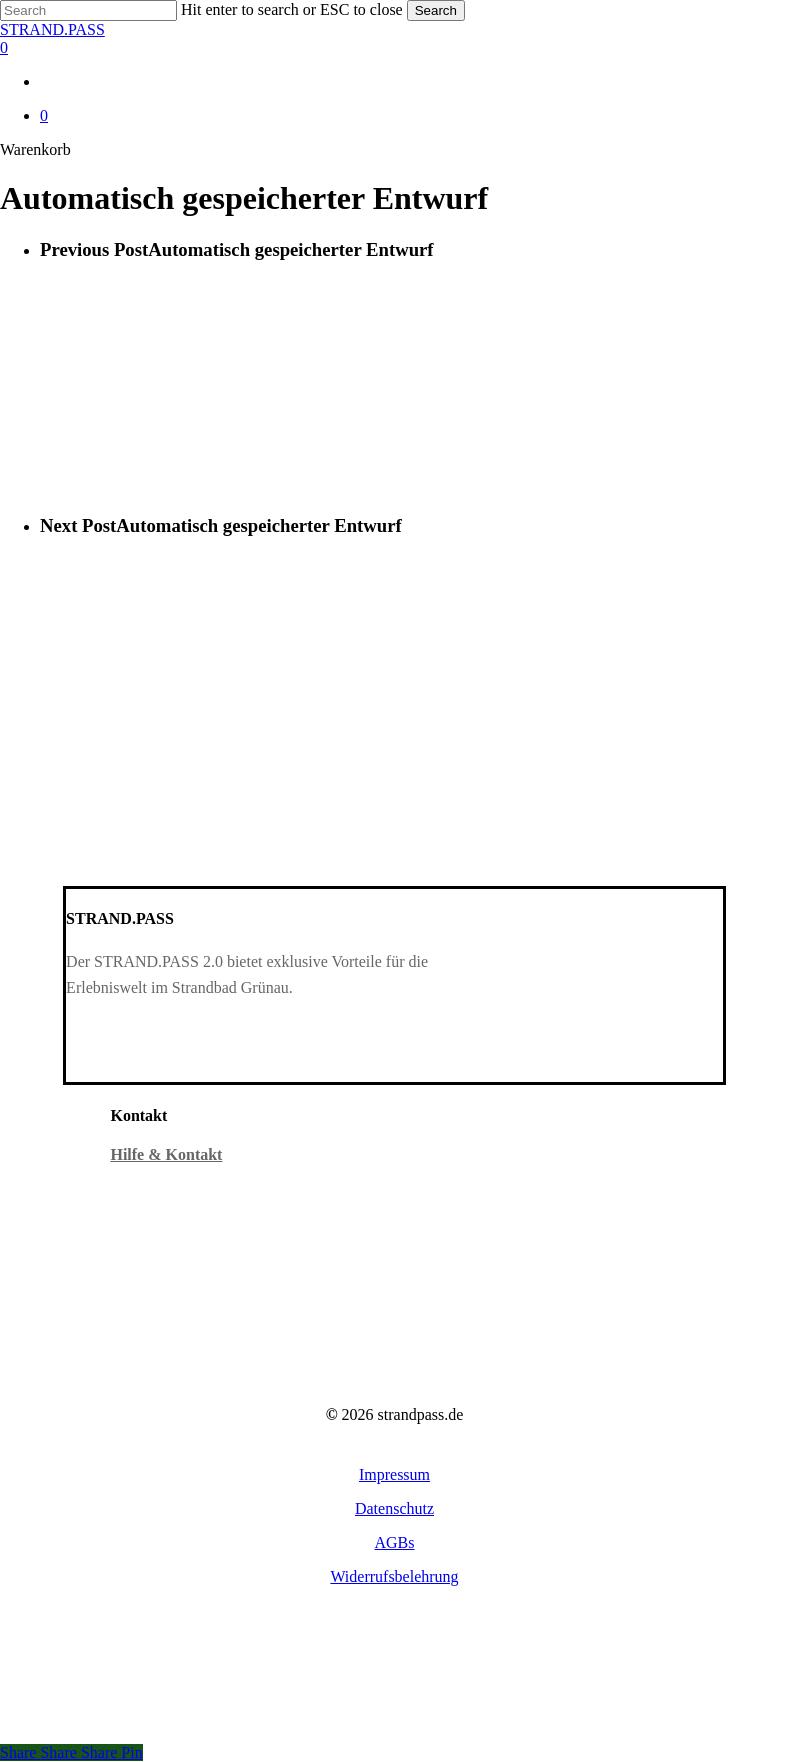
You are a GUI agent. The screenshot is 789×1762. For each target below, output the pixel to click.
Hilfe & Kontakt (166, 1154)
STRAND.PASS (52, 29)
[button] (394, 1474)
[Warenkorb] (394, 48)
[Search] (88, 10)
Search (436, 10)
